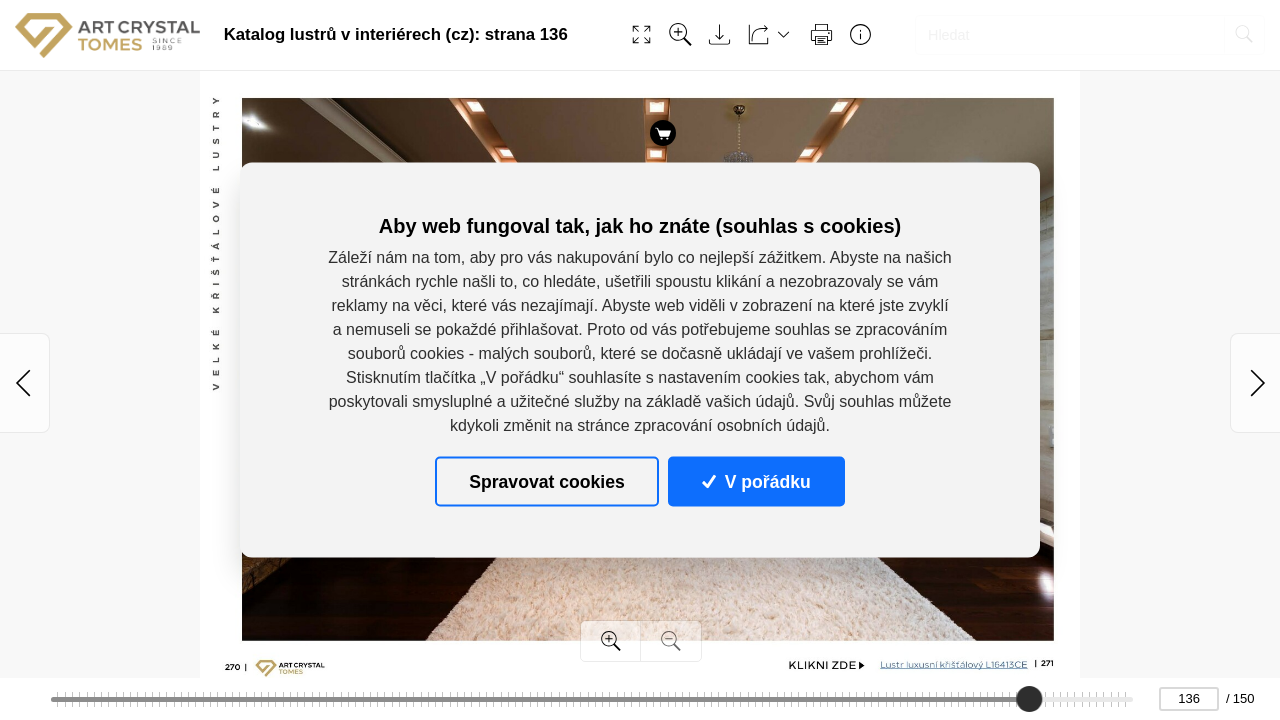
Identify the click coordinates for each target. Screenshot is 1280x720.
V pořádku (756, 481)
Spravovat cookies (546, 481)
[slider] (1030, 699)
